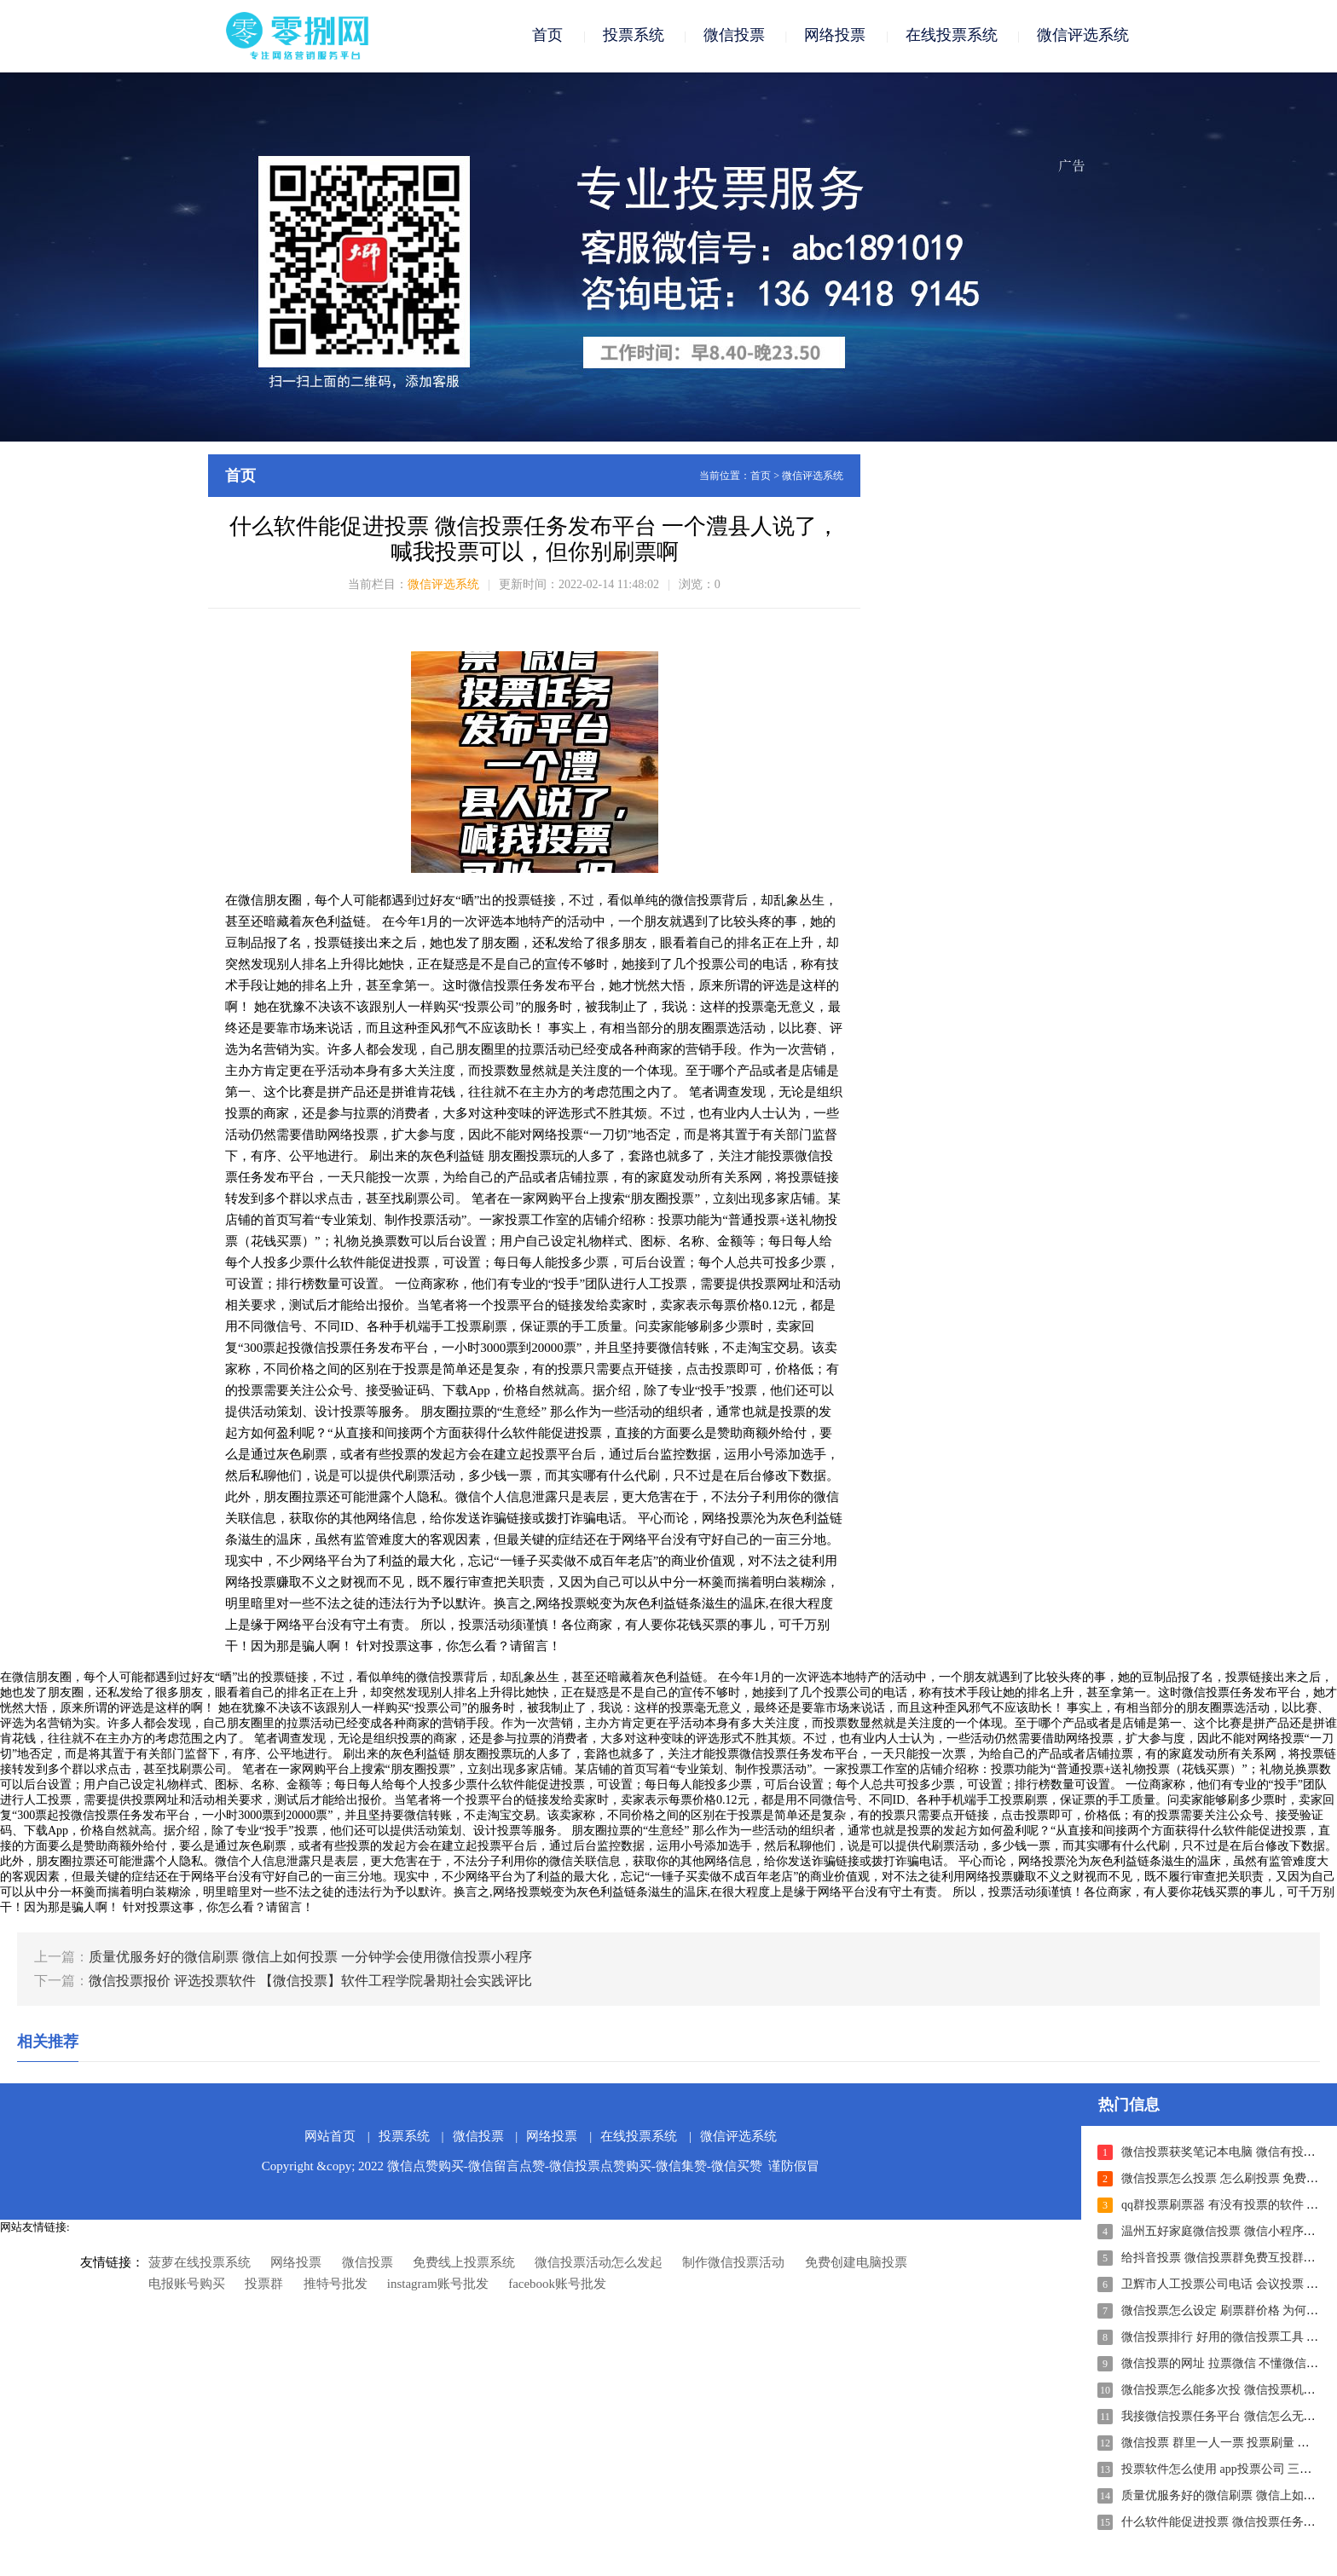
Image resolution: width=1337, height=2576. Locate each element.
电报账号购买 (186, 2285)
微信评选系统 (1083, 35)
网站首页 (330, 2138)
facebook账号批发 (557, 2285)
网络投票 (834, 35)
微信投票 (734, 35)
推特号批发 (336, 2285)
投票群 (264, 2285)
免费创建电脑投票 (856, 2264)
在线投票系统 (952, 35)
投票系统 (633, 35)
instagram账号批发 (438, 2285)
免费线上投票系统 (464, 2264)
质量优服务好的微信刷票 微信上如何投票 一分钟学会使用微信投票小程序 (310, 1958)
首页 (547, 35)
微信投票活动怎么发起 (599, 2264)
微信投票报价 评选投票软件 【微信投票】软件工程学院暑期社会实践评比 (310, 1982)
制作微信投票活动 (733, 2264)
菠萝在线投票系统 (199, 2264)
